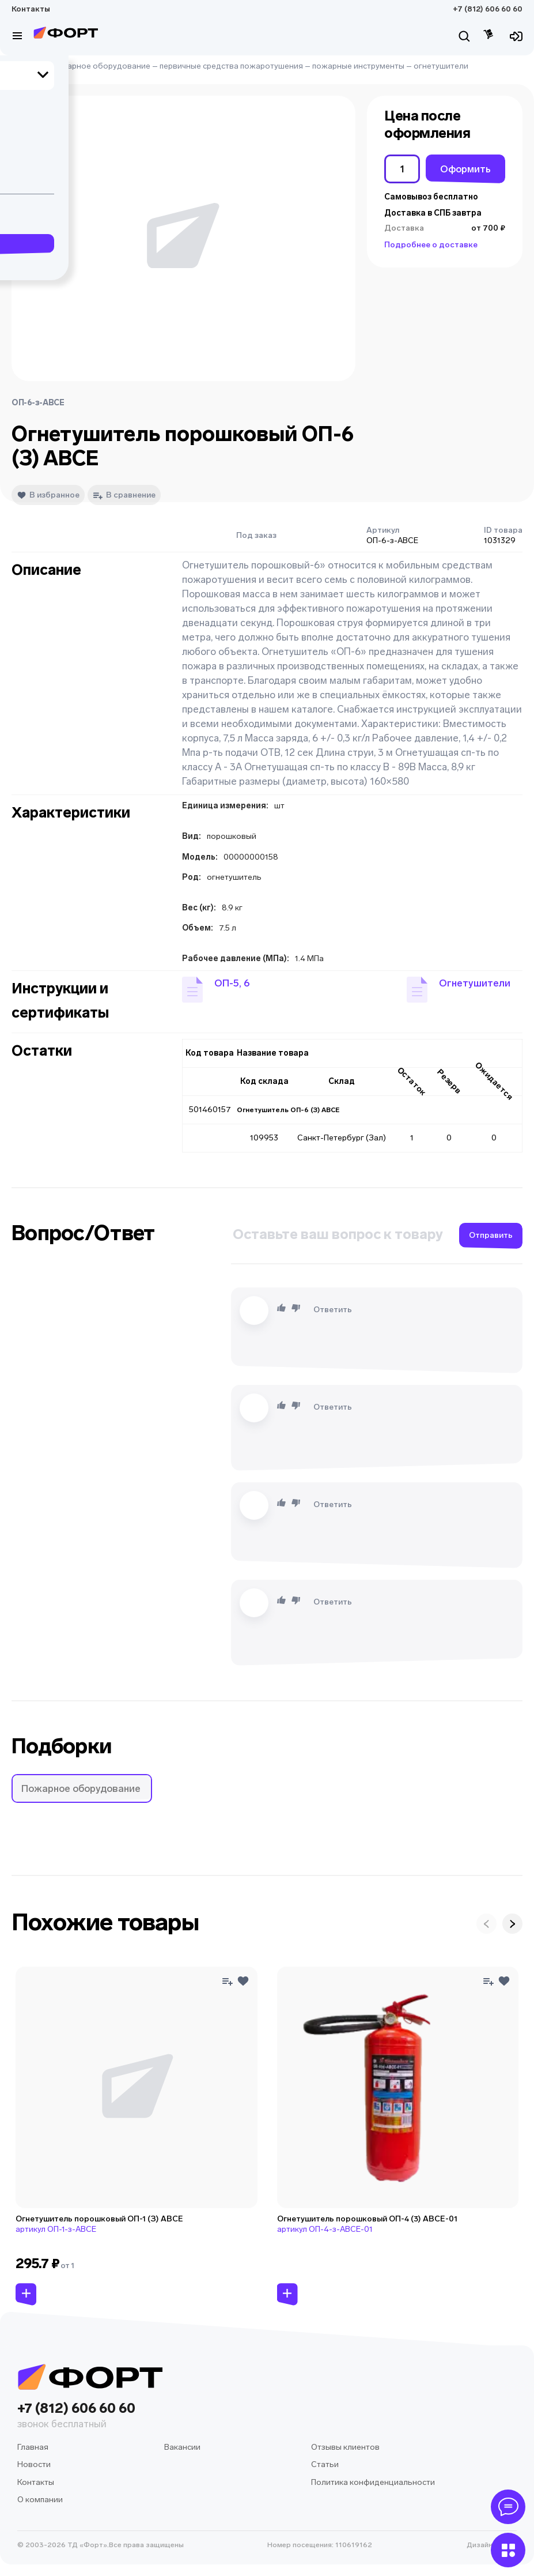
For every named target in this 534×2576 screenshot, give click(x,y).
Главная (27, 66)
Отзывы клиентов (345, 2447)
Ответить (332, 1310)
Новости (34, 2464)
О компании (40, 2499)
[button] (216, 990)
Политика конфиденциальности (373, 2482)
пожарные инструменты (358, 66)
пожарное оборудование (101, 66)
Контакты (31, 9)
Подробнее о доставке (431, 245)
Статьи (325, 2464)
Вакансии (182, 2447)
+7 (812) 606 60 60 (487, 9)
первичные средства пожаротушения (231, 66)
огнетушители (441, 66)
